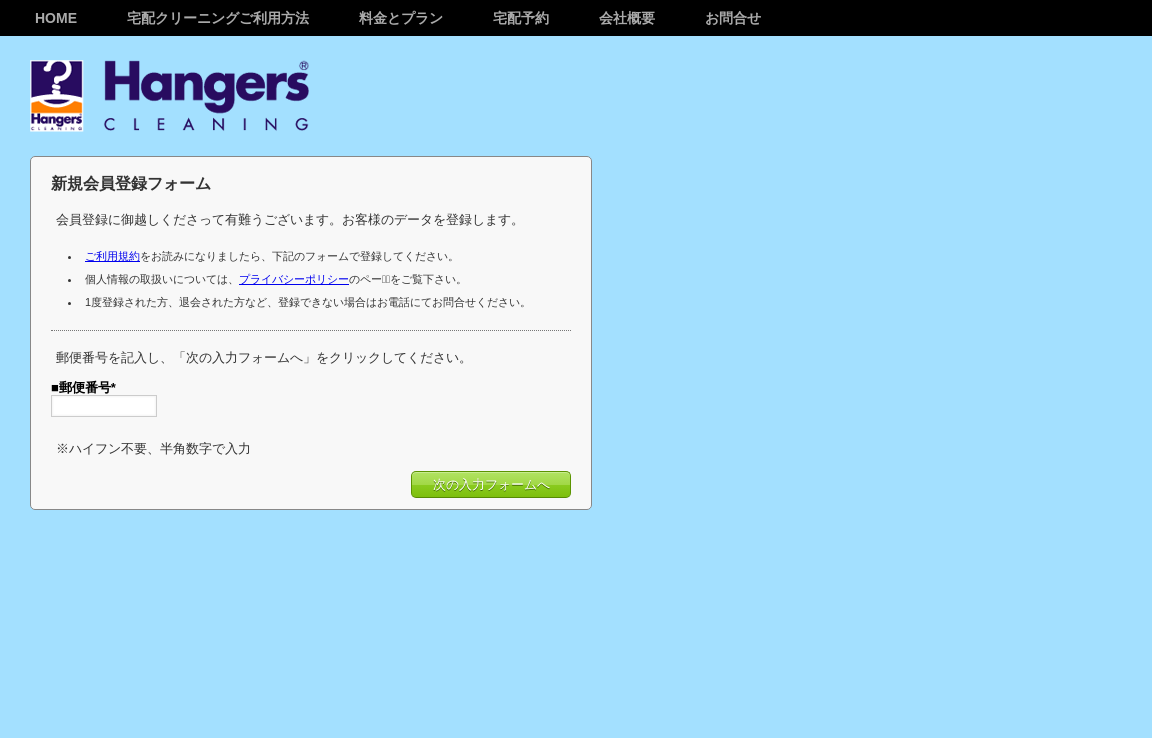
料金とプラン (401, 18)
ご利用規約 (112, 256)
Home (56, 18)
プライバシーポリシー (294, 279)
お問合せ (733, 18)
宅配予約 (521, 18)
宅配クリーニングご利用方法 (218, 18)
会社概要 (627, 18)
